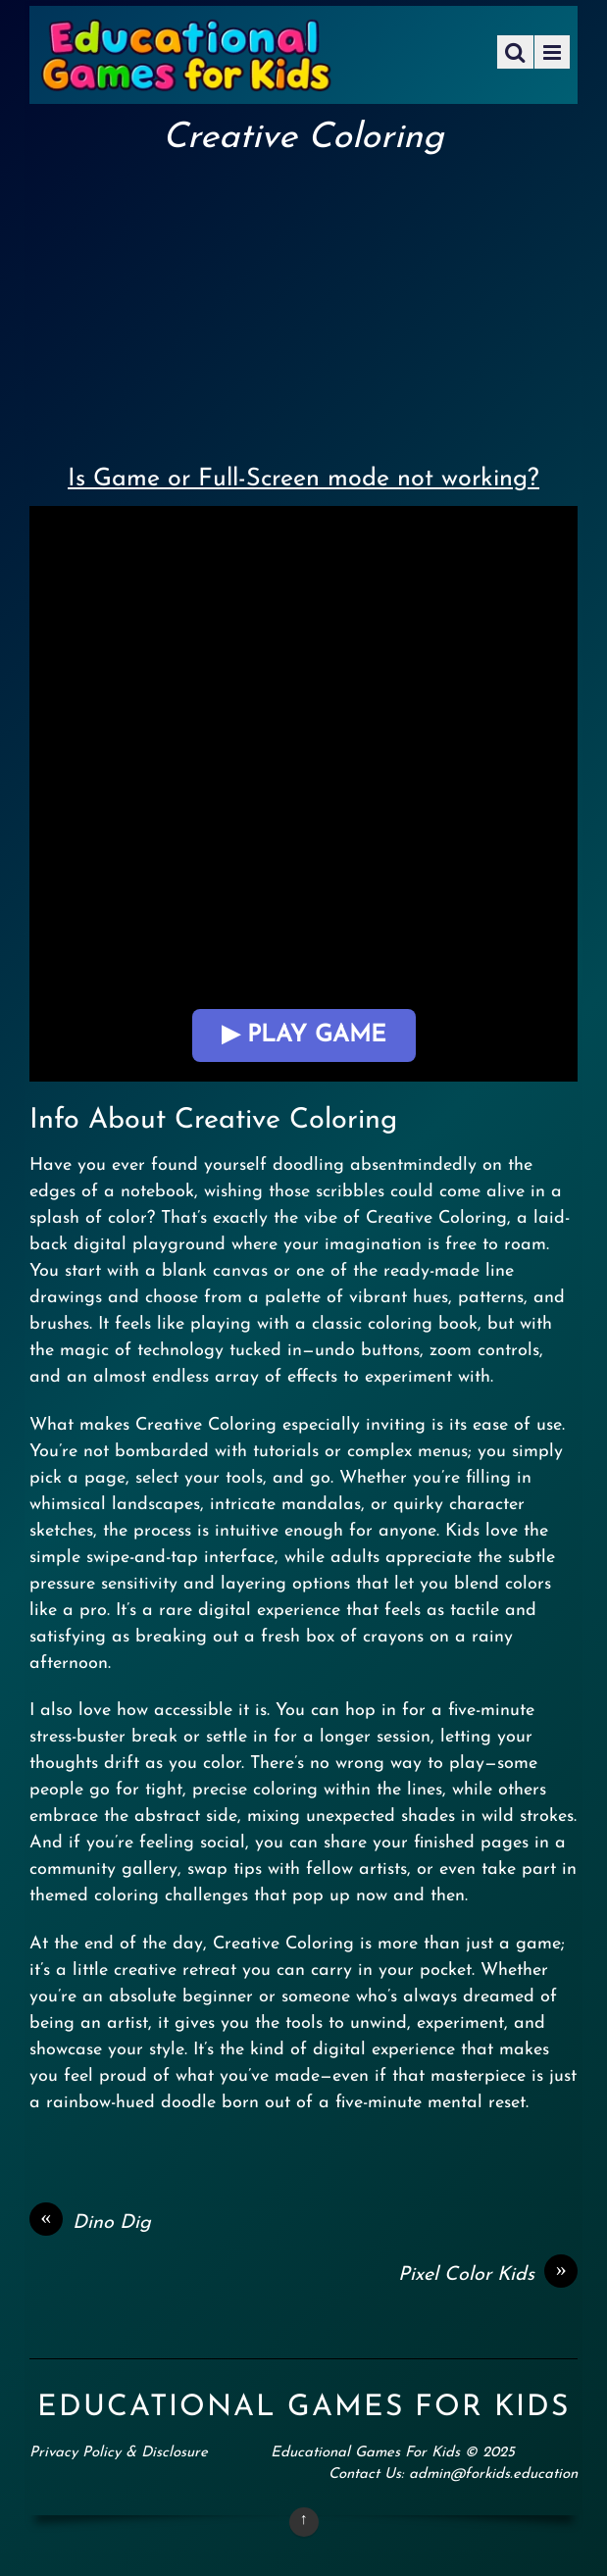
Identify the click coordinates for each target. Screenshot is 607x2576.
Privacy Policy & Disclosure (118, 2453)
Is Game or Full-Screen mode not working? (303, 479)
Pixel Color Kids (488, 2275)
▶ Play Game (304, 1035)
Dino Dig (90, 2223)
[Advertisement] (303, 305)
